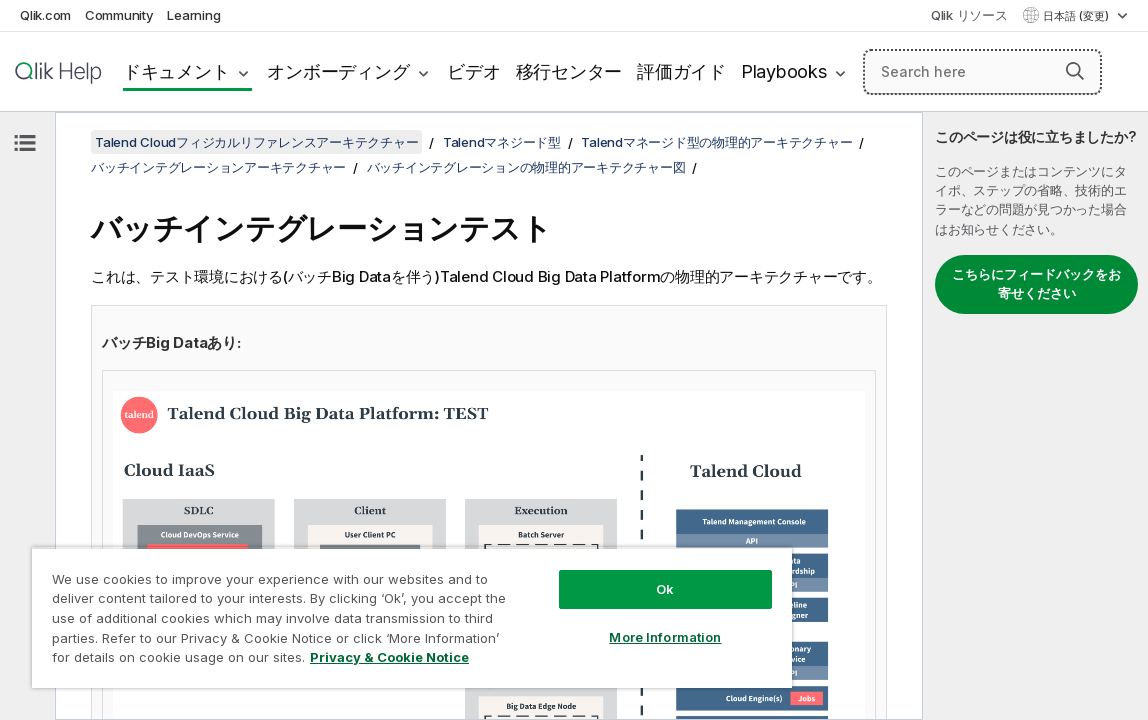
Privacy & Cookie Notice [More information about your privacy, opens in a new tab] (213, 661)
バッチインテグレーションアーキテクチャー (218, 167)
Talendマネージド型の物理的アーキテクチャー (716, 142)
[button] (1075, 70)
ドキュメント (176, 71)
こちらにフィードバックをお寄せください (1036, 284)
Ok (586, 574)
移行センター (569, 71)
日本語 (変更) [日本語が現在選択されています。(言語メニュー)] (1077, 16)
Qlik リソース (969, 15)
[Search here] (982, 72)
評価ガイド (681, 71)
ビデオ (473, 71)
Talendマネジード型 (502, 142)
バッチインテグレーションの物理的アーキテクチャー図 (526, 167)
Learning (193, 15)
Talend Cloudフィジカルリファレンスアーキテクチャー (256, 142)
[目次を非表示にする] (25, 143)
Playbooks (784, 71)
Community (119, 15)
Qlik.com (45, 15)
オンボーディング (338, 71)
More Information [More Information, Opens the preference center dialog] (586, 622)
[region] (365, 610)
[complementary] (1035, 416)
